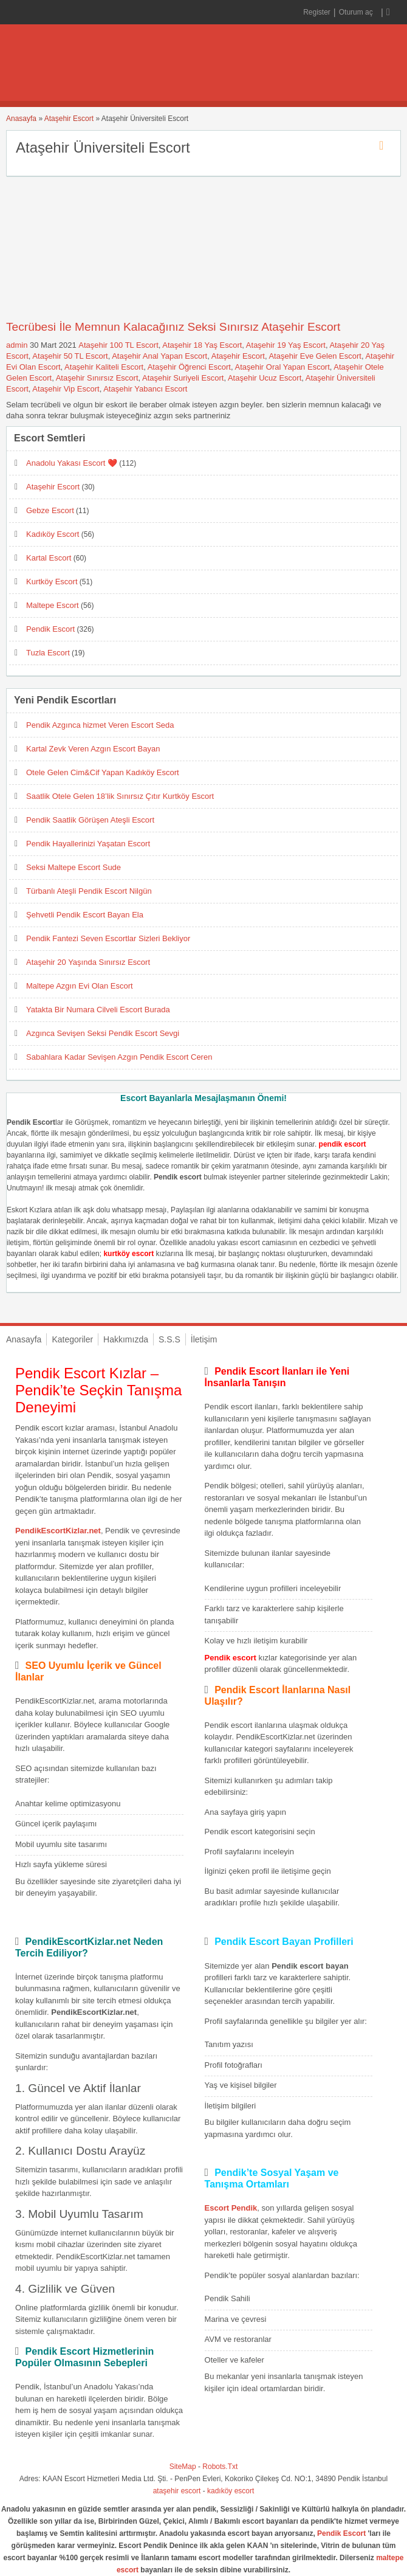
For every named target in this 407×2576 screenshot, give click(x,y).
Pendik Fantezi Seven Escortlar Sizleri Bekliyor (108, 938)
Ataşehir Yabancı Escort (145, 388)
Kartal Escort (48, 557)
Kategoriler (72, 1339)
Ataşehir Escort (69, 118)
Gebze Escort (50, 510)
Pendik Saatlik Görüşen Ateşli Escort (90, 819)
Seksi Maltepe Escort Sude (73, 867)
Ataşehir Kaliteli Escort (103, 366)
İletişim (204, 1339)
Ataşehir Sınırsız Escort (97, 377)
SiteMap (182, 2466)
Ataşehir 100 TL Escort (118, 345)
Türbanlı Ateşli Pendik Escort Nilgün (89, 891)
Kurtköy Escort (52, 581)
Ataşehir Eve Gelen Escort (314, 356)
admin (16, 345)
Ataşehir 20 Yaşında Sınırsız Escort (88, 962)
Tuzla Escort (48, 652)
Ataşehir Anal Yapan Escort (159, 356)
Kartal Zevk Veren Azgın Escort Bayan (93, 748)
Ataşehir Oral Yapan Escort (281, 366)
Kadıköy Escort (52, 534)
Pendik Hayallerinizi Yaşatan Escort (88, 843)
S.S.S (169, 1339)
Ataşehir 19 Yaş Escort (286, 345)
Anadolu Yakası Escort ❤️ (71, 463)
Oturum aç (357, 12)
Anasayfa (21, 118)
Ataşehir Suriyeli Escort (183, 377)
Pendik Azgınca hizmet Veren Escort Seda (100, 725)
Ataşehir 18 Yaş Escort (202, 345)
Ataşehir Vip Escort (65, 388)
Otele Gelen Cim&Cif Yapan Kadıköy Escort (102, 772)
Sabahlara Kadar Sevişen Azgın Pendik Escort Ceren (119, 1057)
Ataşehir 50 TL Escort (70, 356)
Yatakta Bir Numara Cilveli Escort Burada (98, 1009)
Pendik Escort (50, 629)
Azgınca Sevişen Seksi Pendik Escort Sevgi (102, 1033)
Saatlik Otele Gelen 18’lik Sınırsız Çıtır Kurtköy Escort (120, 796)
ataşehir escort (177, 2491)
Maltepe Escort (52, 605)
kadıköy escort (230, 2491)
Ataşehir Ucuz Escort (264, 377)
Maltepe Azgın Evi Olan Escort (79, 985)
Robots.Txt (220, 2466)
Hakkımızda (125, 1339)
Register (316, 12)
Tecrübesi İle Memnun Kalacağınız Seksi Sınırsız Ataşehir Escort (173, 326)
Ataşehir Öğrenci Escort (189, 366)
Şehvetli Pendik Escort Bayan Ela (84, 914)
